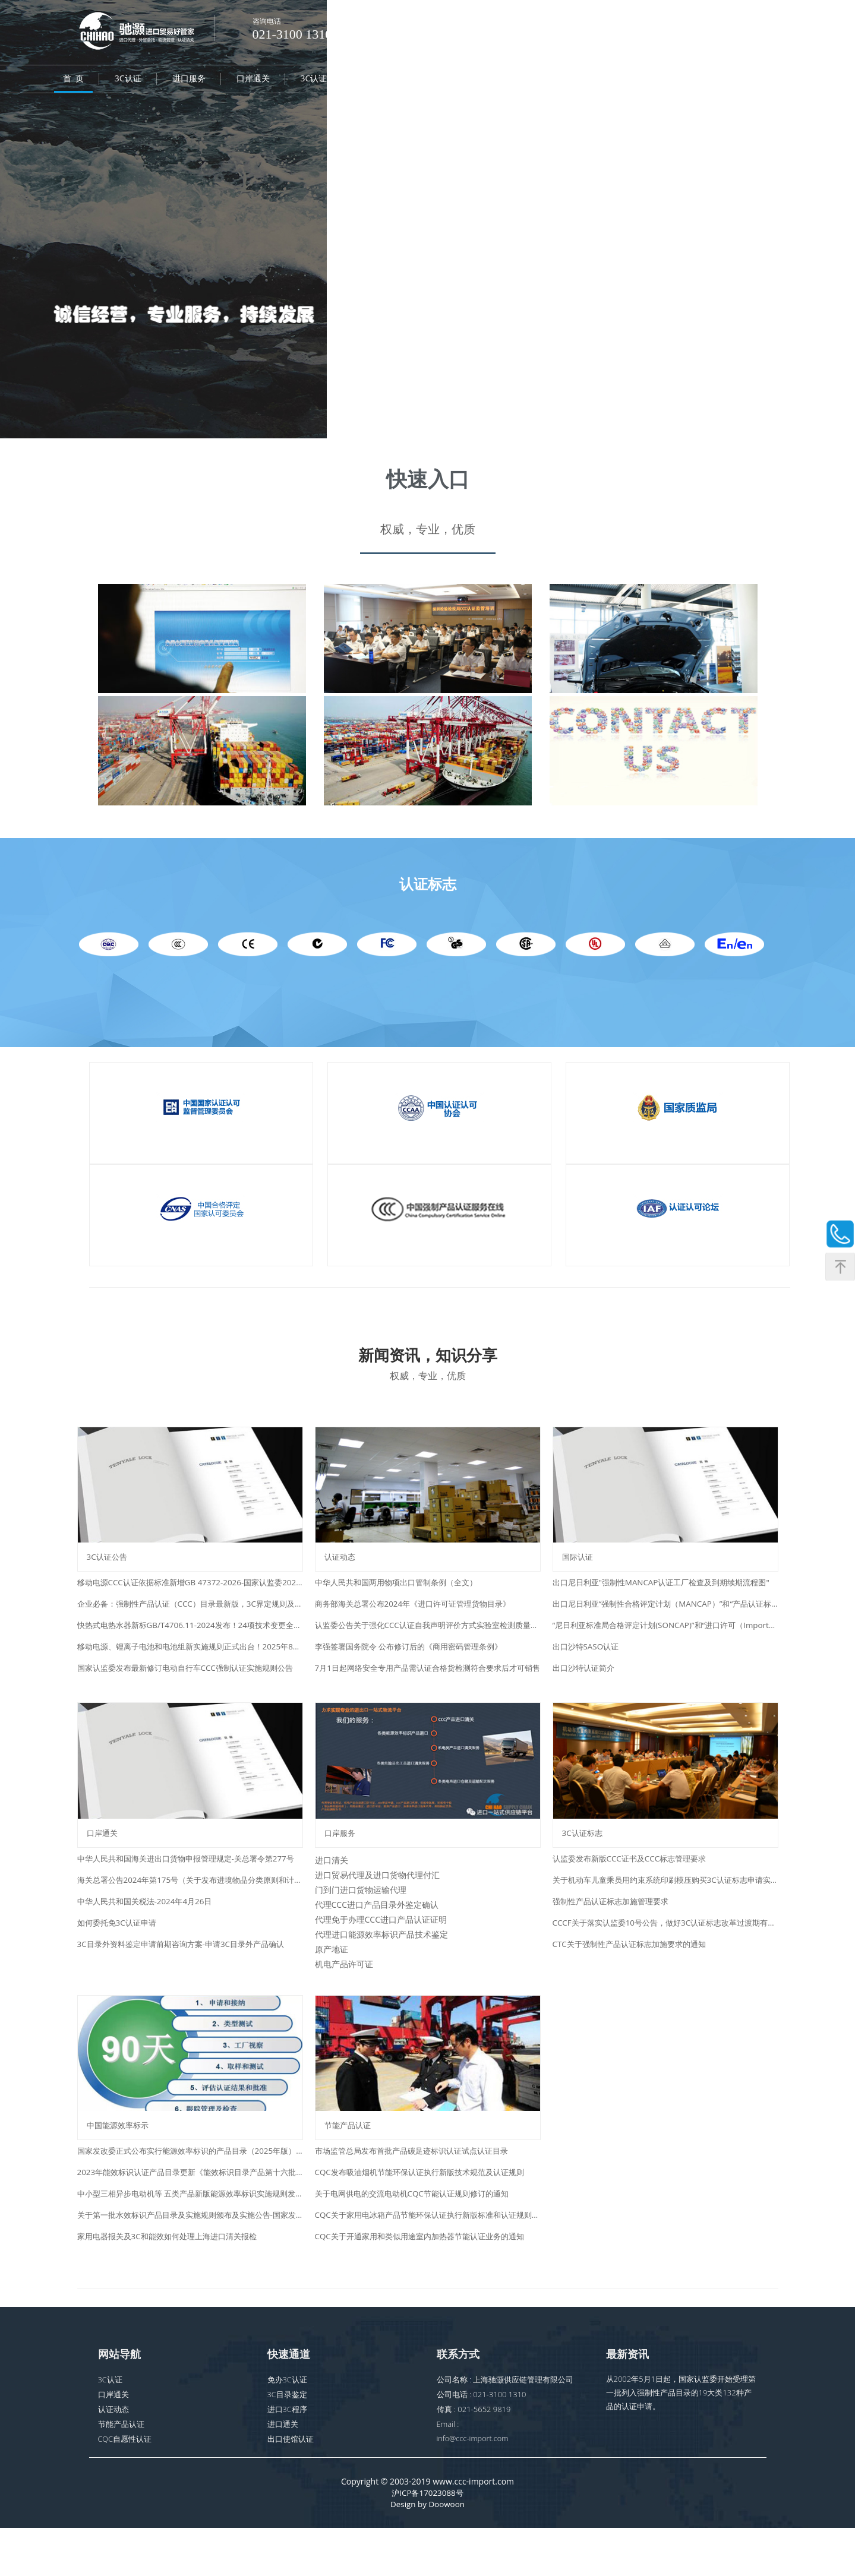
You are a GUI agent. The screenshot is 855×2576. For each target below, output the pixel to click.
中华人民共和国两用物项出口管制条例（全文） (402, 1597)
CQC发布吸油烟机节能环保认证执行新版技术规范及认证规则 (427, 2217)
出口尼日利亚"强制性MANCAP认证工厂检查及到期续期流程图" (665, 1597)
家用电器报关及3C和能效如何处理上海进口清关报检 (173, 2281)
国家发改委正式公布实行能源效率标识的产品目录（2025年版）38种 (190, 2196)
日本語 (680, 24)
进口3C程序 (287, 2454)
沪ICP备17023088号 (427, 2540)
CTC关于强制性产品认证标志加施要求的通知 (635, 1974)
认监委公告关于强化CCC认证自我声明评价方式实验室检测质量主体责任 (428, 1640)
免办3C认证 (287, 2425)
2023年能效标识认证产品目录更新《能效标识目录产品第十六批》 (190, 2217)
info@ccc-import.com (473, 2484)
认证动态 (617, 80)
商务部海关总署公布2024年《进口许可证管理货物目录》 (420, 1618)
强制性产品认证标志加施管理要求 (615, 1931)
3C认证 (128, 80)
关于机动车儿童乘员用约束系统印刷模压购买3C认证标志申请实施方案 (665, 1910)
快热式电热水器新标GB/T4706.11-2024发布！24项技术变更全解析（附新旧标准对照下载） (190, 1640)
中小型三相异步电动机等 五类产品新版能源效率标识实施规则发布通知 (190, 2239)
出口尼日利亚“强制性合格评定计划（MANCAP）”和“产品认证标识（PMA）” (665, 1618)
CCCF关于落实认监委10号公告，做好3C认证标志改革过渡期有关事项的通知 (665, 1952)
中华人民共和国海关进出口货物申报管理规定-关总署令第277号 (190, 1888)
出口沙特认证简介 (586, 1683)
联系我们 (745, 80)
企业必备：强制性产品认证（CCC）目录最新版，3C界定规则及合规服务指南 (190, 1618)
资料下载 (681, 80)
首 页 (73, 80)
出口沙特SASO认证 (588, 1661)
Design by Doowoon (427, 2552)
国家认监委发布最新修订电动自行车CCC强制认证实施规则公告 (190, 1683)
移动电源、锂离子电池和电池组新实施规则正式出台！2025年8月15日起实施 (190, 1661)
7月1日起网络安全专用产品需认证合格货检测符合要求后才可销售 (428, 1683)
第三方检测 (549, 80)
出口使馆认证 (290, 2484)
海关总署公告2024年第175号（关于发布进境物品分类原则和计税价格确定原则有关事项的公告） (190, 1910)
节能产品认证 (121, 2469)
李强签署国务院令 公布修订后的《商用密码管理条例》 (416, 1661)
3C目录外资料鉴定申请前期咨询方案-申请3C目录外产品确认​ (188, 1974)
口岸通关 (253, 80)
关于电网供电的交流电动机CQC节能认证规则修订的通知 (419, 2239)
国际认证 (480, 80)
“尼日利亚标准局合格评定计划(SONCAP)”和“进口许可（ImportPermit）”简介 (665, 1640)
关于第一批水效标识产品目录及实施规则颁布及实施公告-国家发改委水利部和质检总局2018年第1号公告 (190, 2260)
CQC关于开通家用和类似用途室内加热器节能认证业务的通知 (427, 2281)
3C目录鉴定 (287, 2440)
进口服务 (189, 80)
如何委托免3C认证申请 (119, 1952)
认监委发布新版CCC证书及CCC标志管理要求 (635, 1888)
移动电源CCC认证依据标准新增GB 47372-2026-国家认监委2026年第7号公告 (190, 1597)
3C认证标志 (322, 80)
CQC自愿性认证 (403, 80)
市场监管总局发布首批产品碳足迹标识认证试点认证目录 (419, 2196)
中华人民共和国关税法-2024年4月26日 (149, 1931)
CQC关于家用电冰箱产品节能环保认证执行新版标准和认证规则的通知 (428, 2260)
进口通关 (282, 2469)
